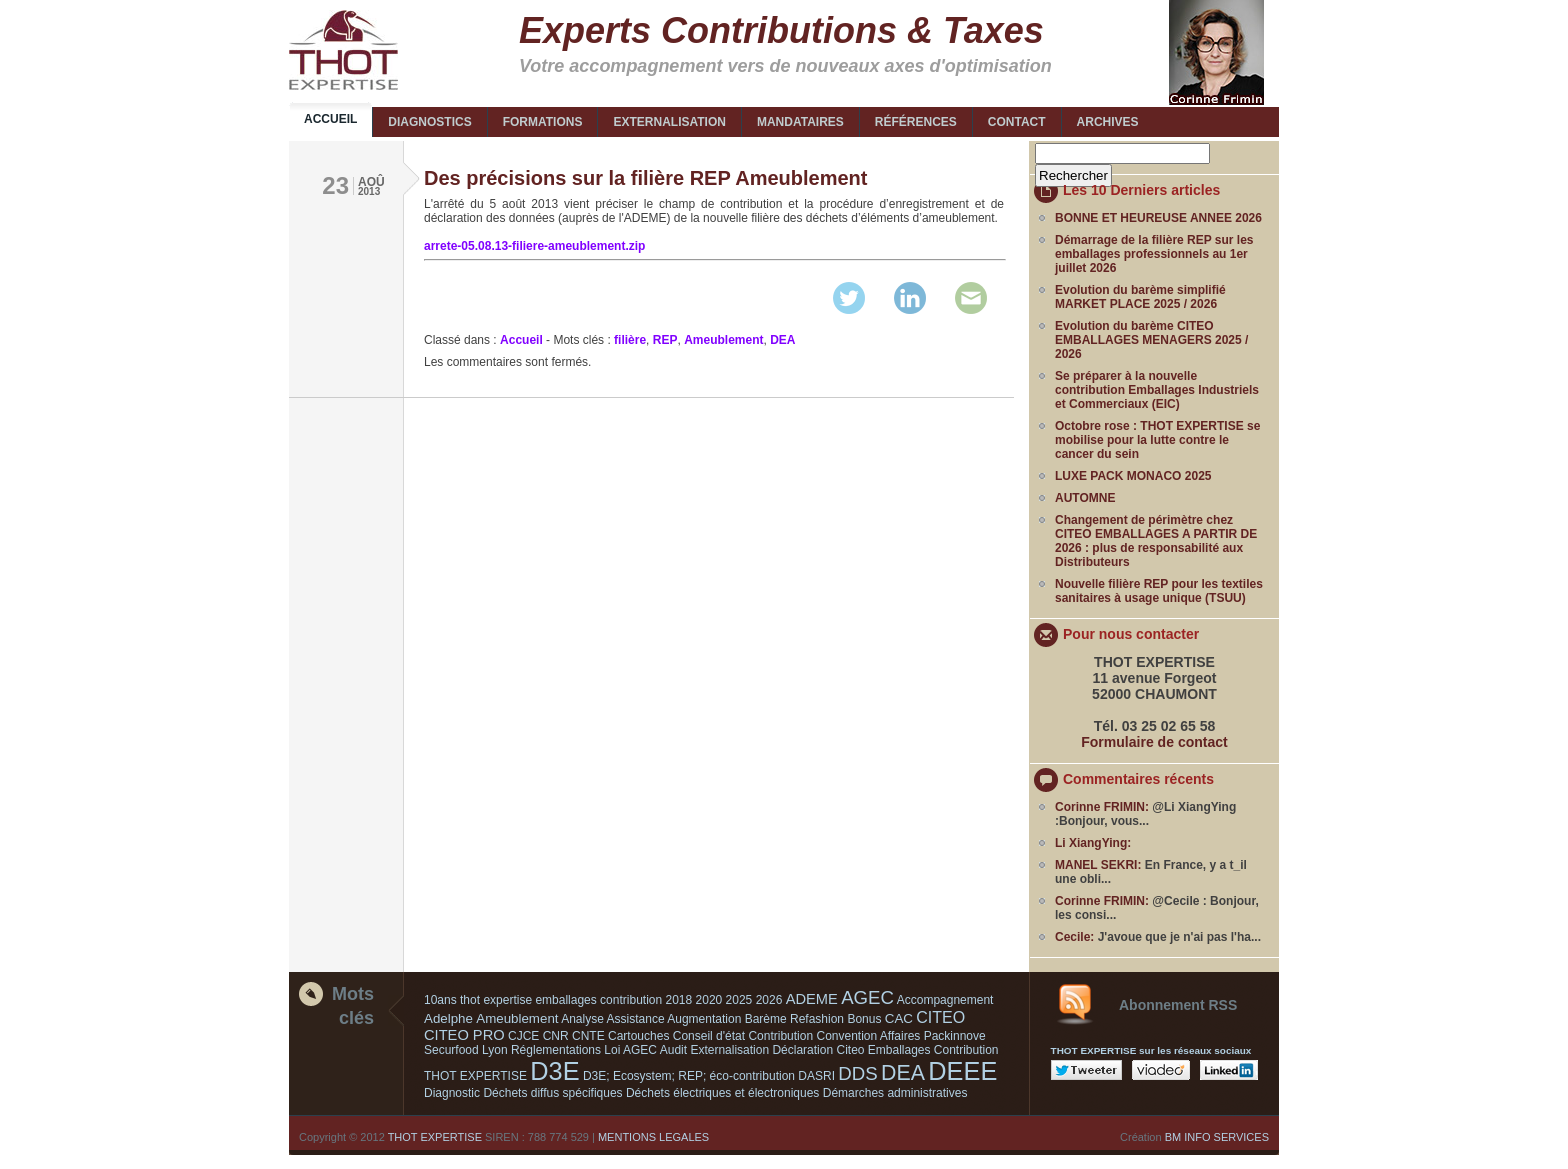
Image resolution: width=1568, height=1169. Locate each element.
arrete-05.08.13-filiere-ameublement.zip (534, 246)
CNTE (588, 1036)
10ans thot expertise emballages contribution (543, 1000)
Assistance (636, 1019)
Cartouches (638, 1036)
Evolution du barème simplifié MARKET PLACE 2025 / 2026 (1140, 297)
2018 (679, 1000)
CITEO (940, 1017)
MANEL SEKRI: (1098, 865)
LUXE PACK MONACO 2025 (1133, 476)
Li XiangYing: (1093, 843)
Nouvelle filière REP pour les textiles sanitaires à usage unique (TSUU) (1159, 591)
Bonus (864, 1019)
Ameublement (723, 340)
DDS (857, 1073)
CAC (899, 1018)
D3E (554, 1071)
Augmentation (704, 1019)
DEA (782, 340)
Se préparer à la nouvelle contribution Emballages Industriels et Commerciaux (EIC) (1157, 390)
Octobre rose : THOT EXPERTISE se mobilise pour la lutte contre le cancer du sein (1157, 440)
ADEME (812, 999)
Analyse (582, 1019)
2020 (709, 1000)
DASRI (816, 1076)
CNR (556, 1036)
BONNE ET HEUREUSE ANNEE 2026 (1158, 218)
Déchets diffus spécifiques (552, 1093)
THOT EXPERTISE (435, 1137)
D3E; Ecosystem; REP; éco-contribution (689, 1076)
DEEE (962, 1071)
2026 (769, 1000)
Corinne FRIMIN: (1102, 807)
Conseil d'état (709, 1036)
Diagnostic (452, 1093)
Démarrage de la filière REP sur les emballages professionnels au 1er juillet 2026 (1154, 254)
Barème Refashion (794, 1019)
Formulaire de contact (1154, 742)
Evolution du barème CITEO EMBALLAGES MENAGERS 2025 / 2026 (1151, 340)
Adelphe (448, 1018)
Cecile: (1074, 937)
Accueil (521, 340)
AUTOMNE (1085, 498)
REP (665, 340)
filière (630, 340)
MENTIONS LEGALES (653, 1137)
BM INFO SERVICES (1217, 1137)
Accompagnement (945, 1000)
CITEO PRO (464, 1035)
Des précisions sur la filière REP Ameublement (646, 178)
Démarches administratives (895, 1093)
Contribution (780, 1036)
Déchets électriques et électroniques (722, 1093)
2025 (739, 1000)
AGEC (867, 997)
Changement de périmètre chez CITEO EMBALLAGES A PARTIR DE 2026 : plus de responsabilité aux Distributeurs (1156, 541)
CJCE (523, 1036)
